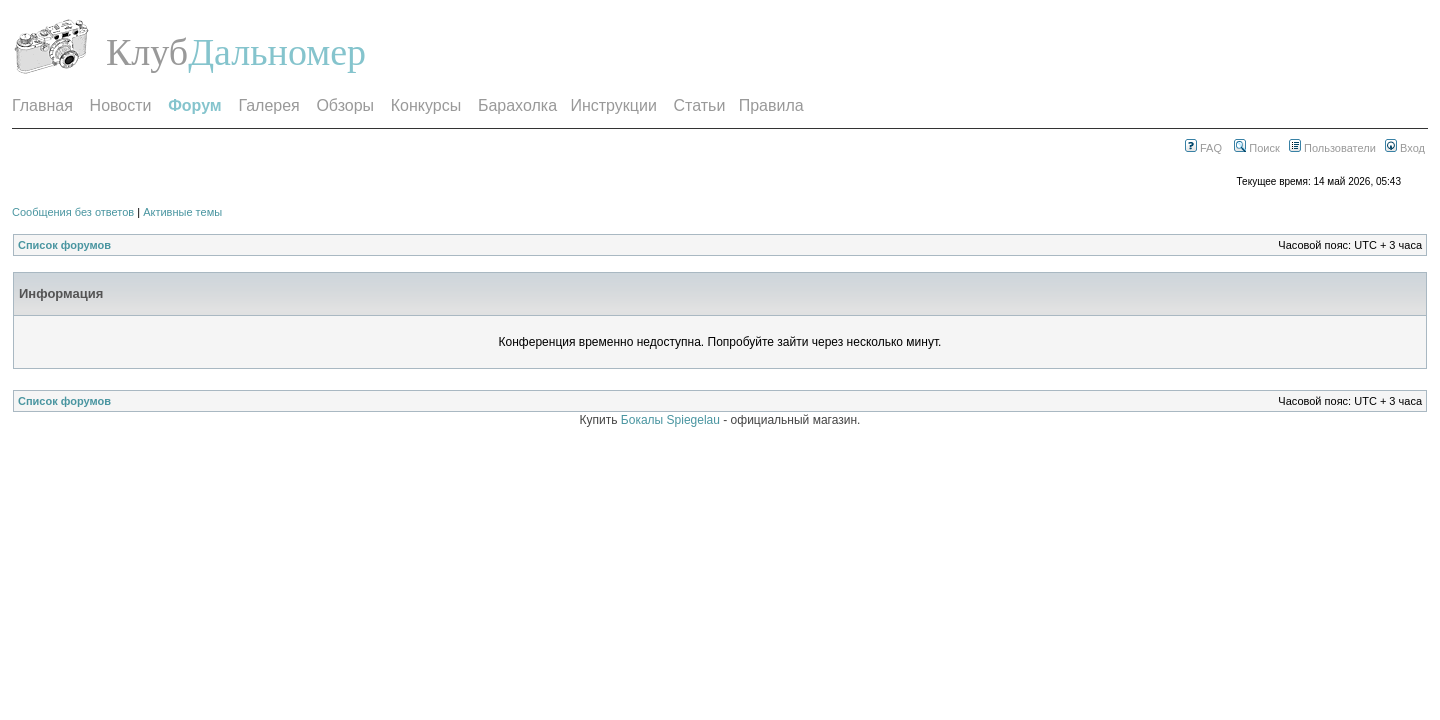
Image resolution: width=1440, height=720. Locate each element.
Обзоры (345, 105)
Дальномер (277, 52)
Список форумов (64, 245)
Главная (42, 105)
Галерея (268, 105)
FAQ (1203, 148)
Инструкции (613, 105)
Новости (121, 105)
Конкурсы (426, 105)
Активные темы (182, 212)
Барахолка (517, 105)
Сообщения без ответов (73, 212)
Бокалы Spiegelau (672, 420)
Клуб (147, 52)
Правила (771, 105)
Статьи (700, 105)
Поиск (1257, 148)
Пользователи (1332, 148)
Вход (1405, 148)
